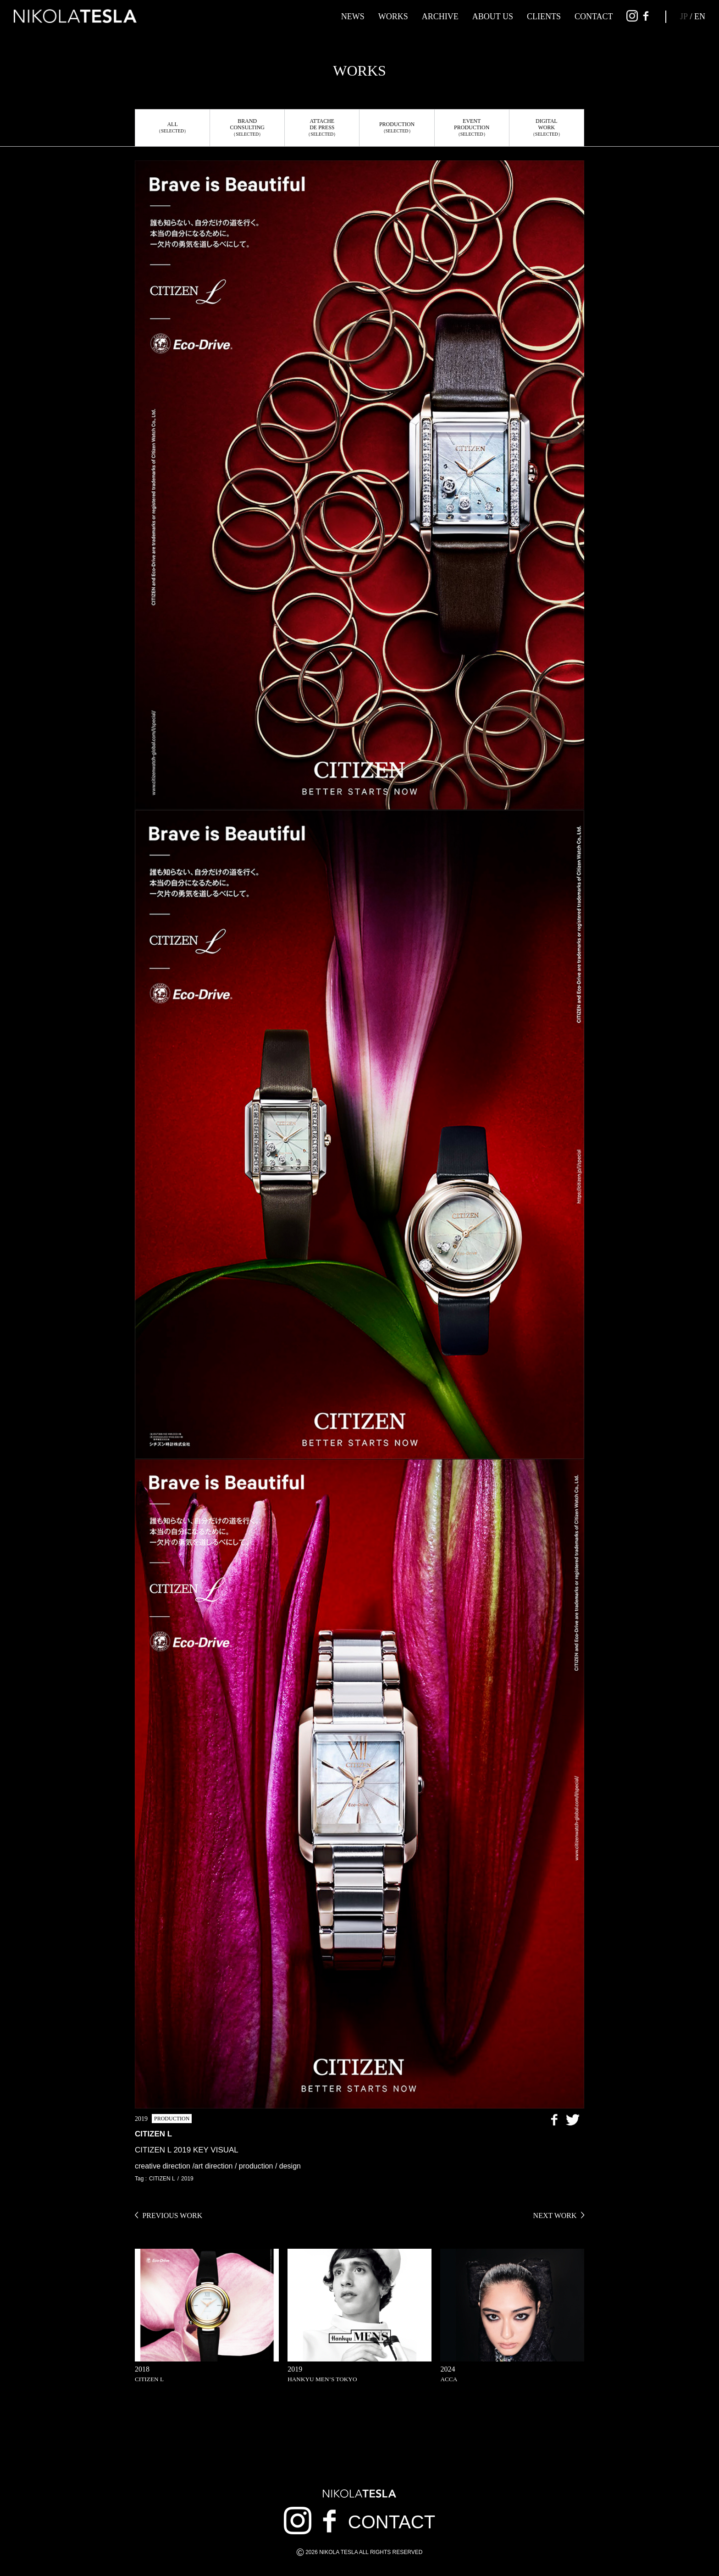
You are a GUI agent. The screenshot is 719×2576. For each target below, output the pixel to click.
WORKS (393, 16)
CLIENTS (544, 16)
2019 (187, 2178)
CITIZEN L (162, 2178)
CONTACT (594, 16)
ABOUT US (492, 16)
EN (699, 16)
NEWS (353, 16)
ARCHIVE (440, 16)
